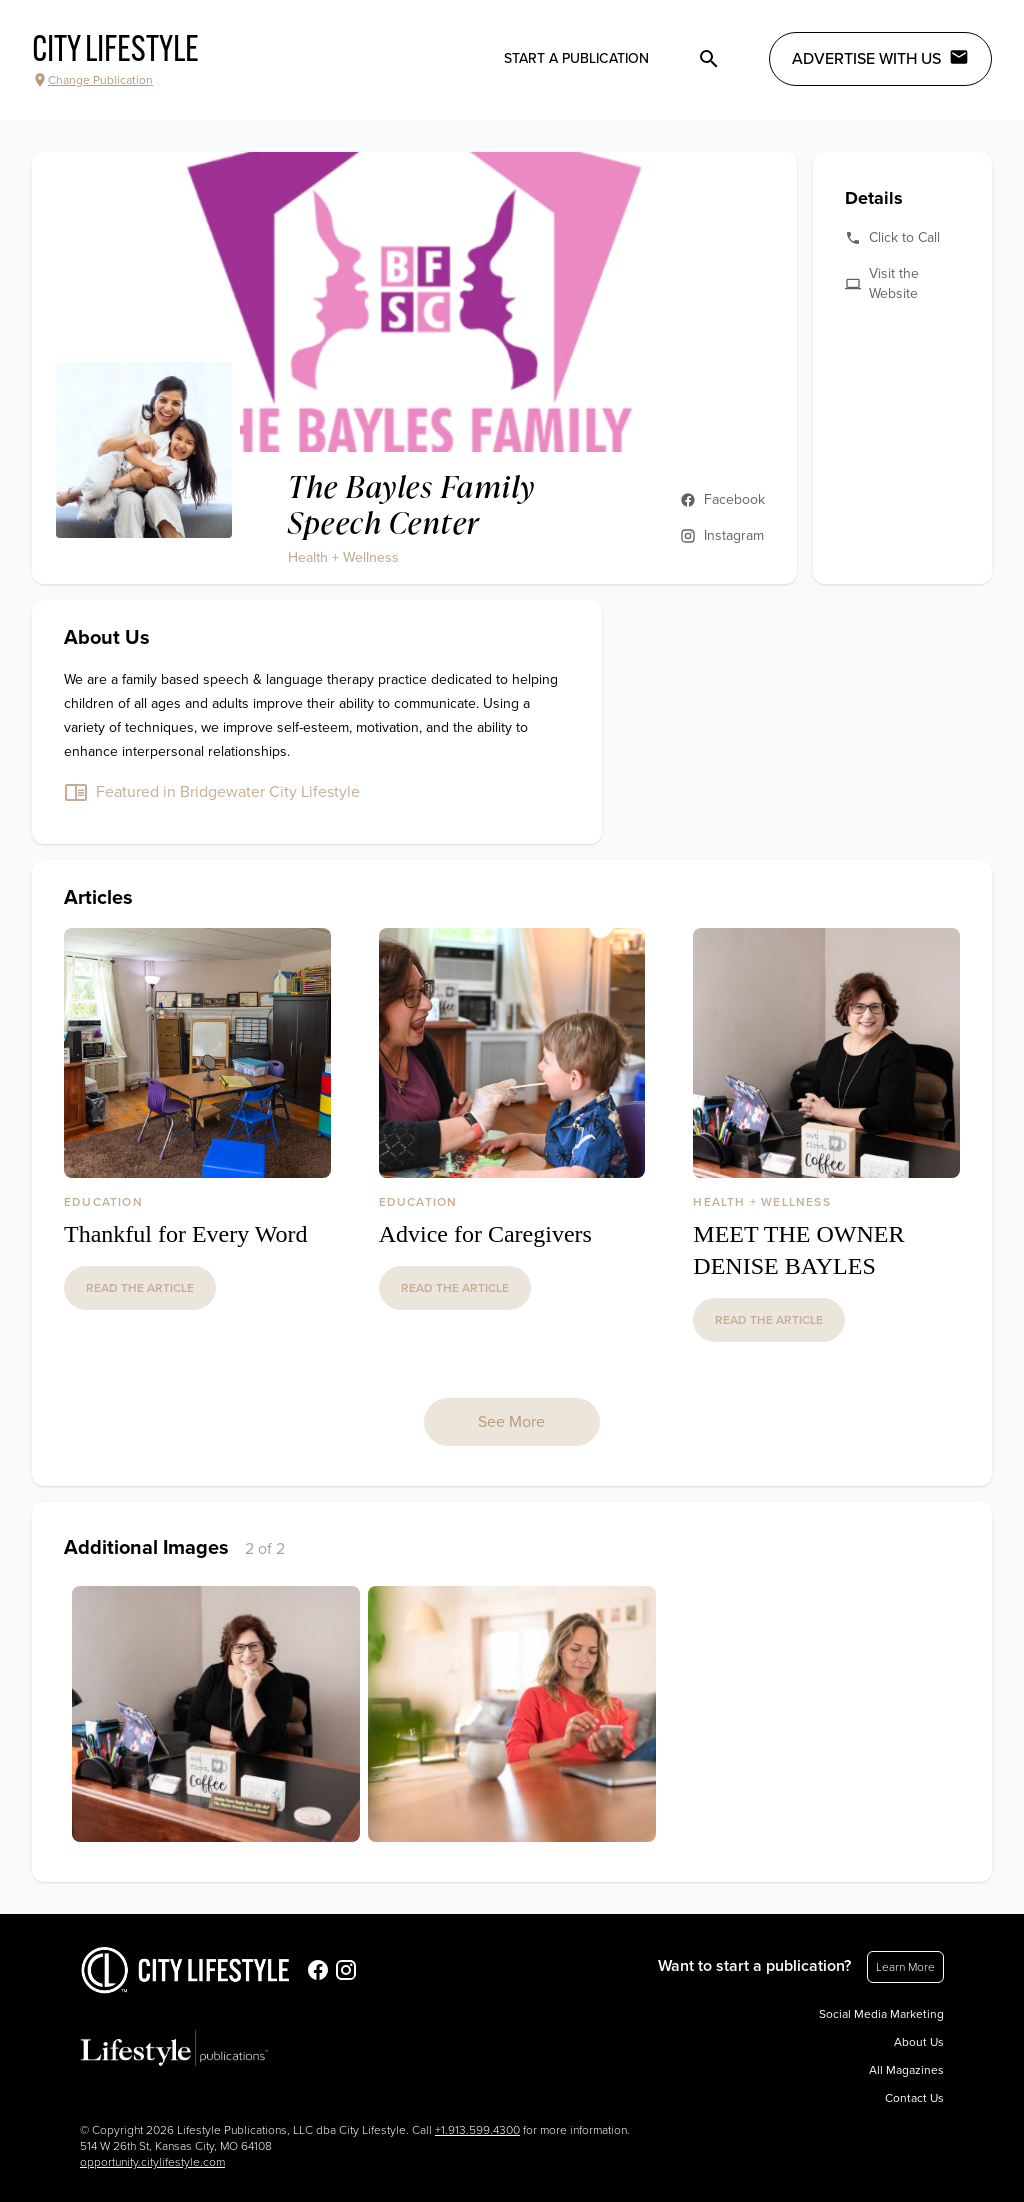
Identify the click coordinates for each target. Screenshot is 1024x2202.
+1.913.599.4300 (477, 2130)
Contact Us (914, 2098)
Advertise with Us (880, 58)
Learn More (905, 1967)
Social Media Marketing (881, 2014)
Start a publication (576, 58)
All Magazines (906, 2070)
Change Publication (92, 80)
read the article (140, 1288)
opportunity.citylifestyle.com (152, 2162)
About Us (919, 2042)
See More (511, 1422)
